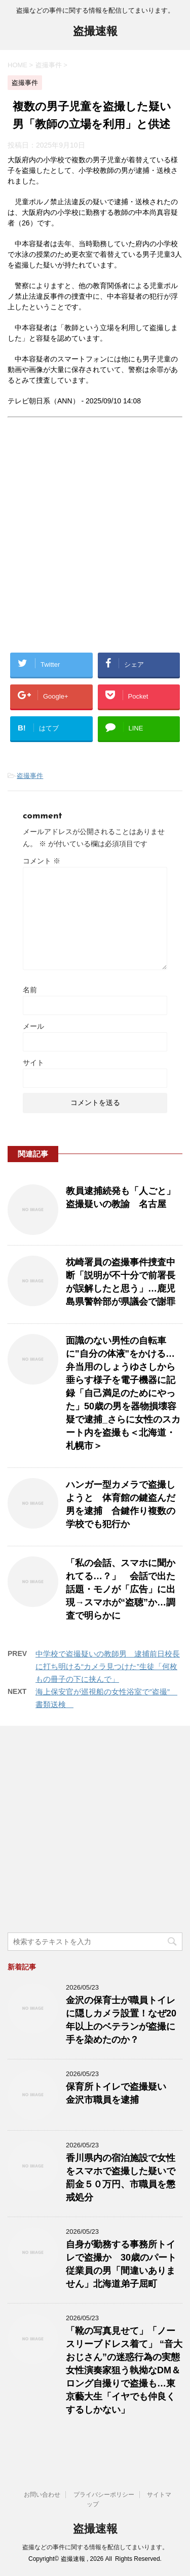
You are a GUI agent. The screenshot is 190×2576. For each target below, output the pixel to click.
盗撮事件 (30, 775)
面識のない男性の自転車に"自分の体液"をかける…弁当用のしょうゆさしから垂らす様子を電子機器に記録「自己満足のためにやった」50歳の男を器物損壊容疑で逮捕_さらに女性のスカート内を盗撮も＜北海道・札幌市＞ (123, 1393)
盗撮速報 (95, 32)
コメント (41, 861)
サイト (33, 1063)
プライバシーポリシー (103, 2494)
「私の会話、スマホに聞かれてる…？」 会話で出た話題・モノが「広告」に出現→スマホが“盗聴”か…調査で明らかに (120, 1589)
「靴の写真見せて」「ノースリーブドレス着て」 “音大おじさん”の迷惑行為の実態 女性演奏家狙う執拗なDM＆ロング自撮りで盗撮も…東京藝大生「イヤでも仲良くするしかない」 (124, 2370)
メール (33, 1026)
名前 (30, 990)
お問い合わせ (42, 2494)
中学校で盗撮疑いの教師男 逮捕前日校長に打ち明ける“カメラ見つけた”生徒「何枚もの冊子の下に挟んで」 (107, 1666)
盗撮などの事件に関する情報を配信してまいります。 (95, 2547)
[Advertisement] (95, 543)
